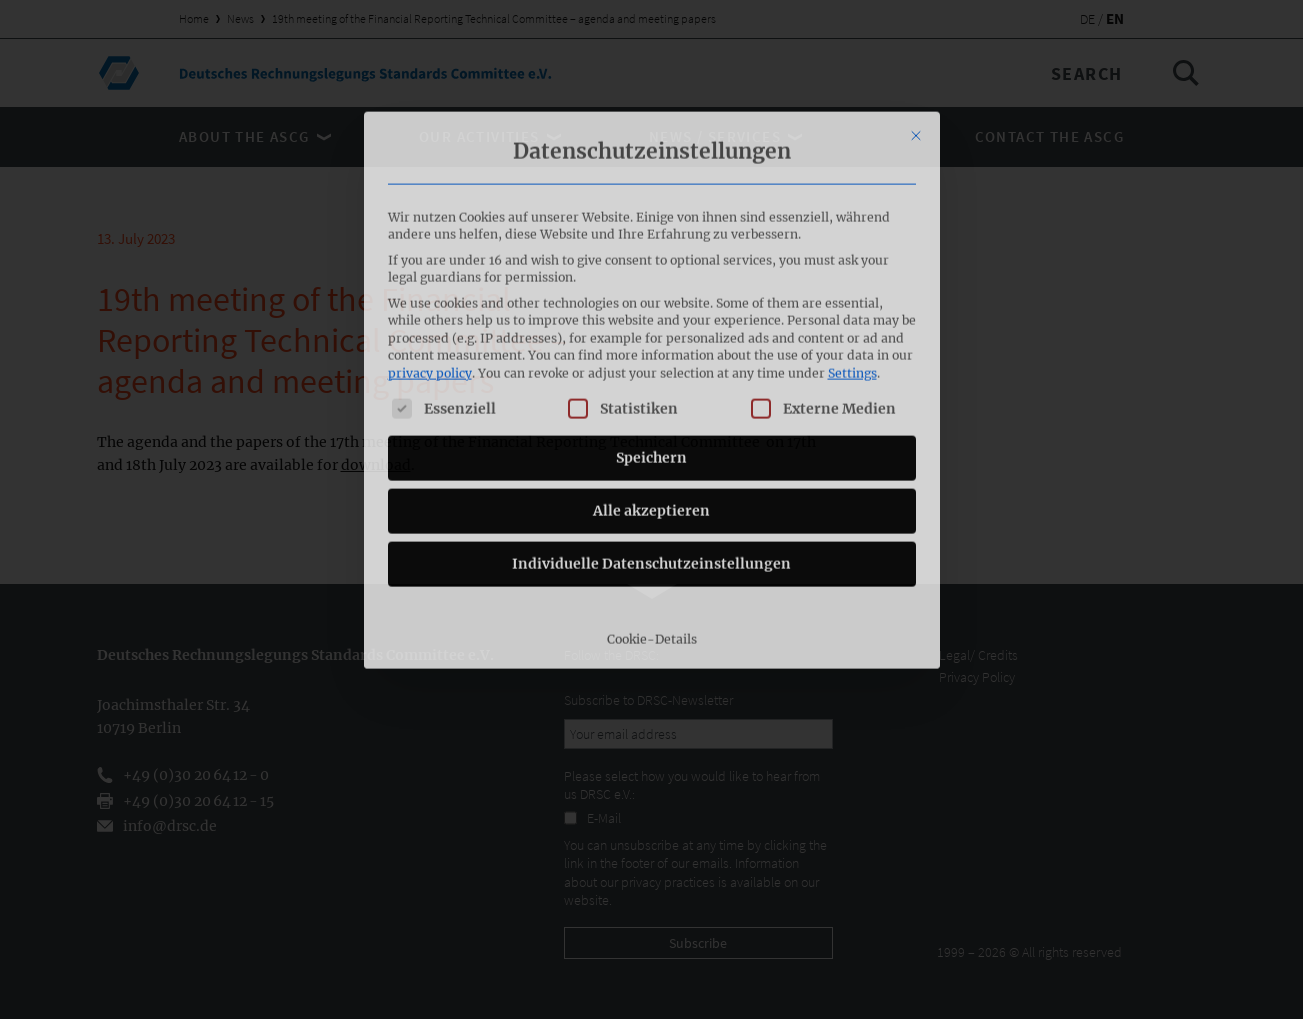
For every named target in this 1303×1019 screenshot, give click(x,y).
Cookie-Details (652, 505)
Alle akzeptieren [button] (651, 377)
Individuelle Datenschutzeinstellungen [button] (651, 430)
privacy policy (430, 239)
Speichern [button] (651, 324)
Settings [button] (852, 239)
